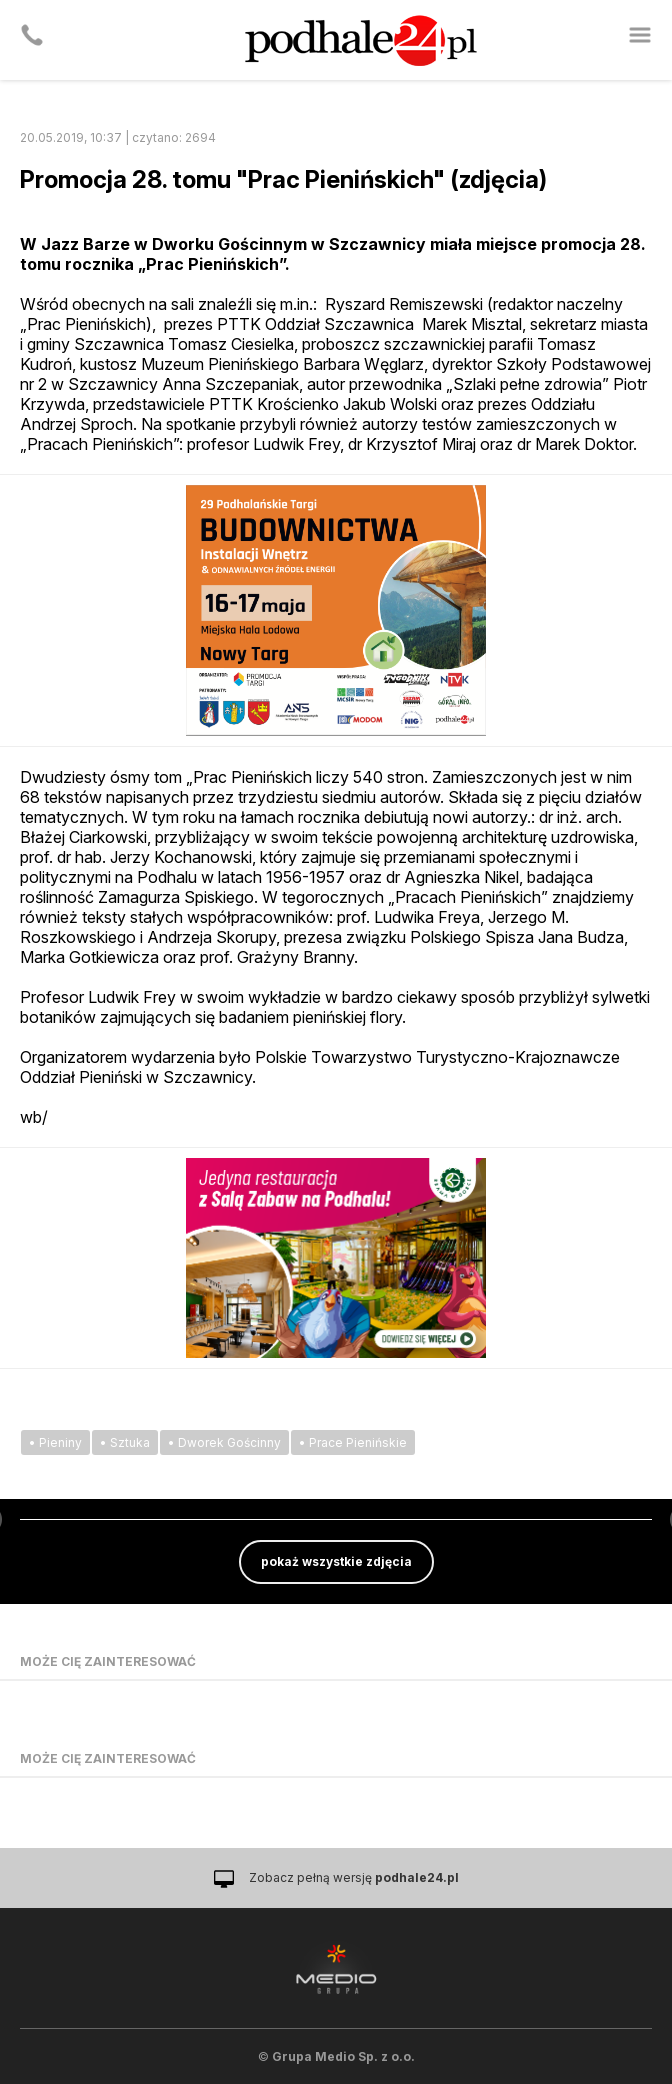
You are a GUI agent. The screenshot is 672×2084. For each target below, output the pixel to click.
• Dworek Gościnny (224, 1442)
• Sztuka (125, 1442)
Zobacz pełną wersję (354, 1877)
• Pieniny (55, 1442)
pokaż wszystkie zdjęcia (336, 1561)
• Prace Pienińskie (353, 1442)
